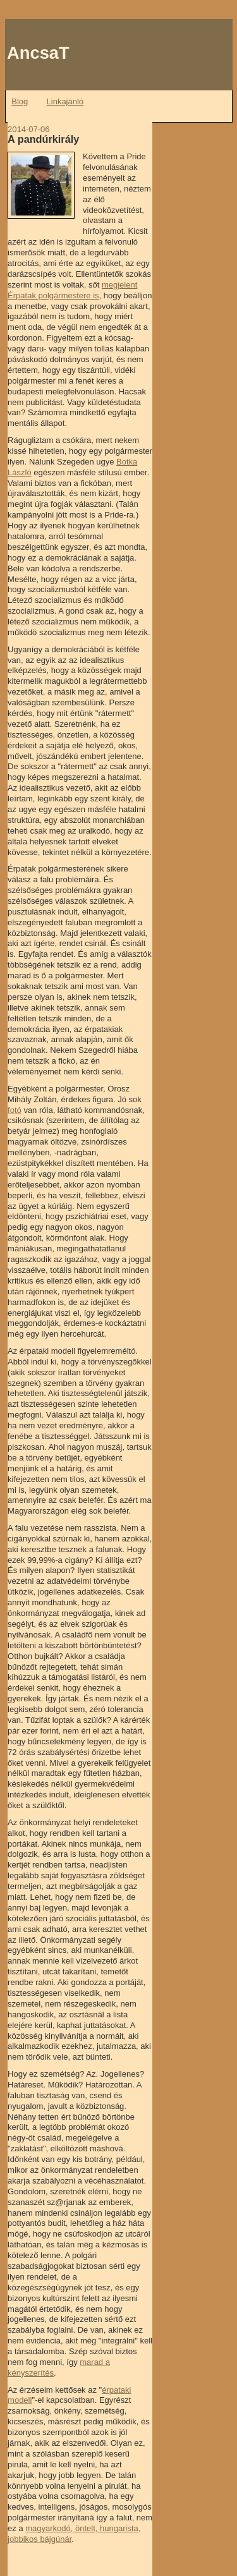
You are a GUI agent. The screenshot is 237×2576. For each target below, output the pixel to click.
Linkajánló (65, 101)
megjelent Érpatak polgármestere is (72, 290)
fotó (14, 1110)
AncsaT (38, 53)
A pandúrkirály (43, 139)
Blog (19, 101)
